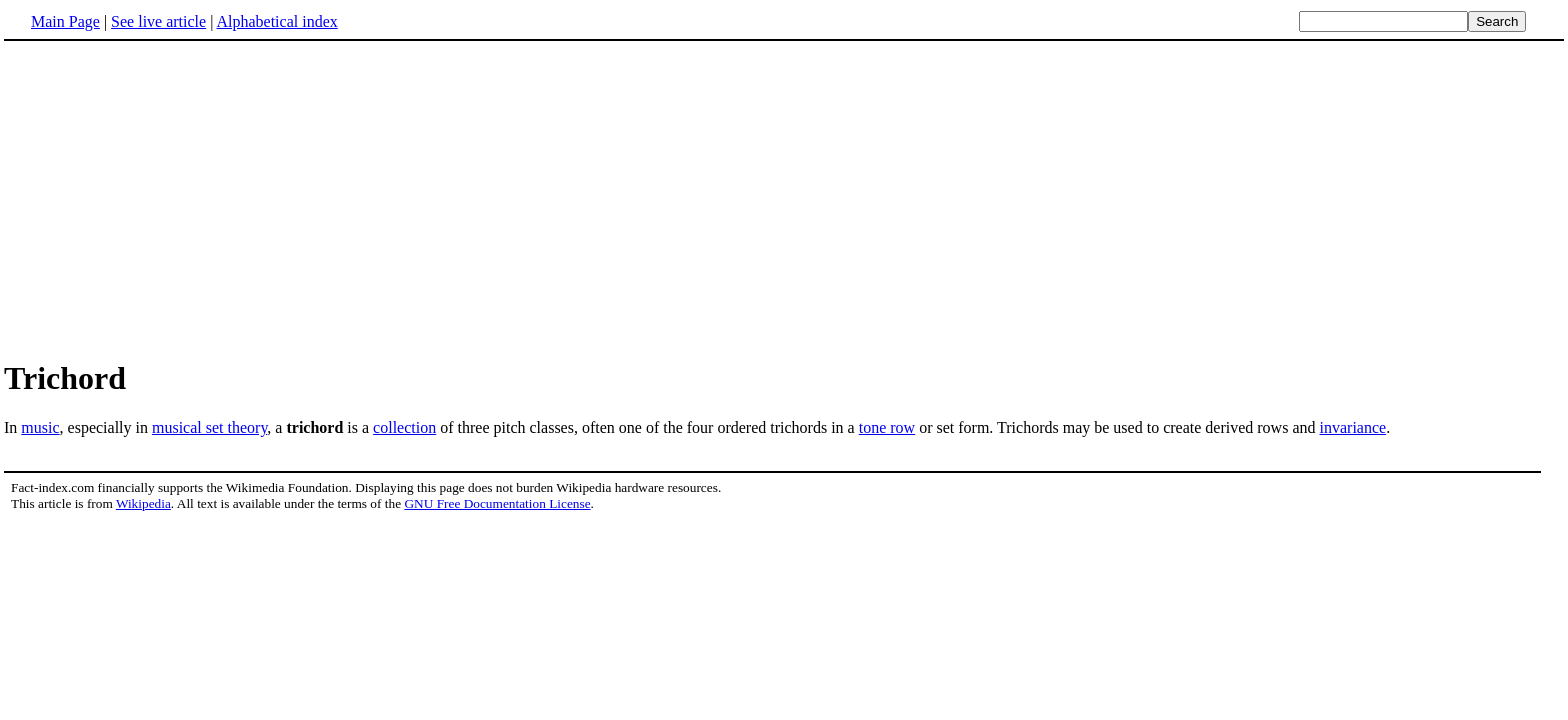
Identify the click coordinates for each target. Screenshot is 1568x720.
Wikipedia (143, 503)
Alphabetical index (276, 21)
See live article (158, 21)
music (40, 427)
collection (404, 427)
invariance (1353, 427)
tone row (887, 427)
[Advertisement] (784, 199)
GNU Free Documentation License (497, 503)
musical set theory (209, 427)
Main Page (65, 21)
